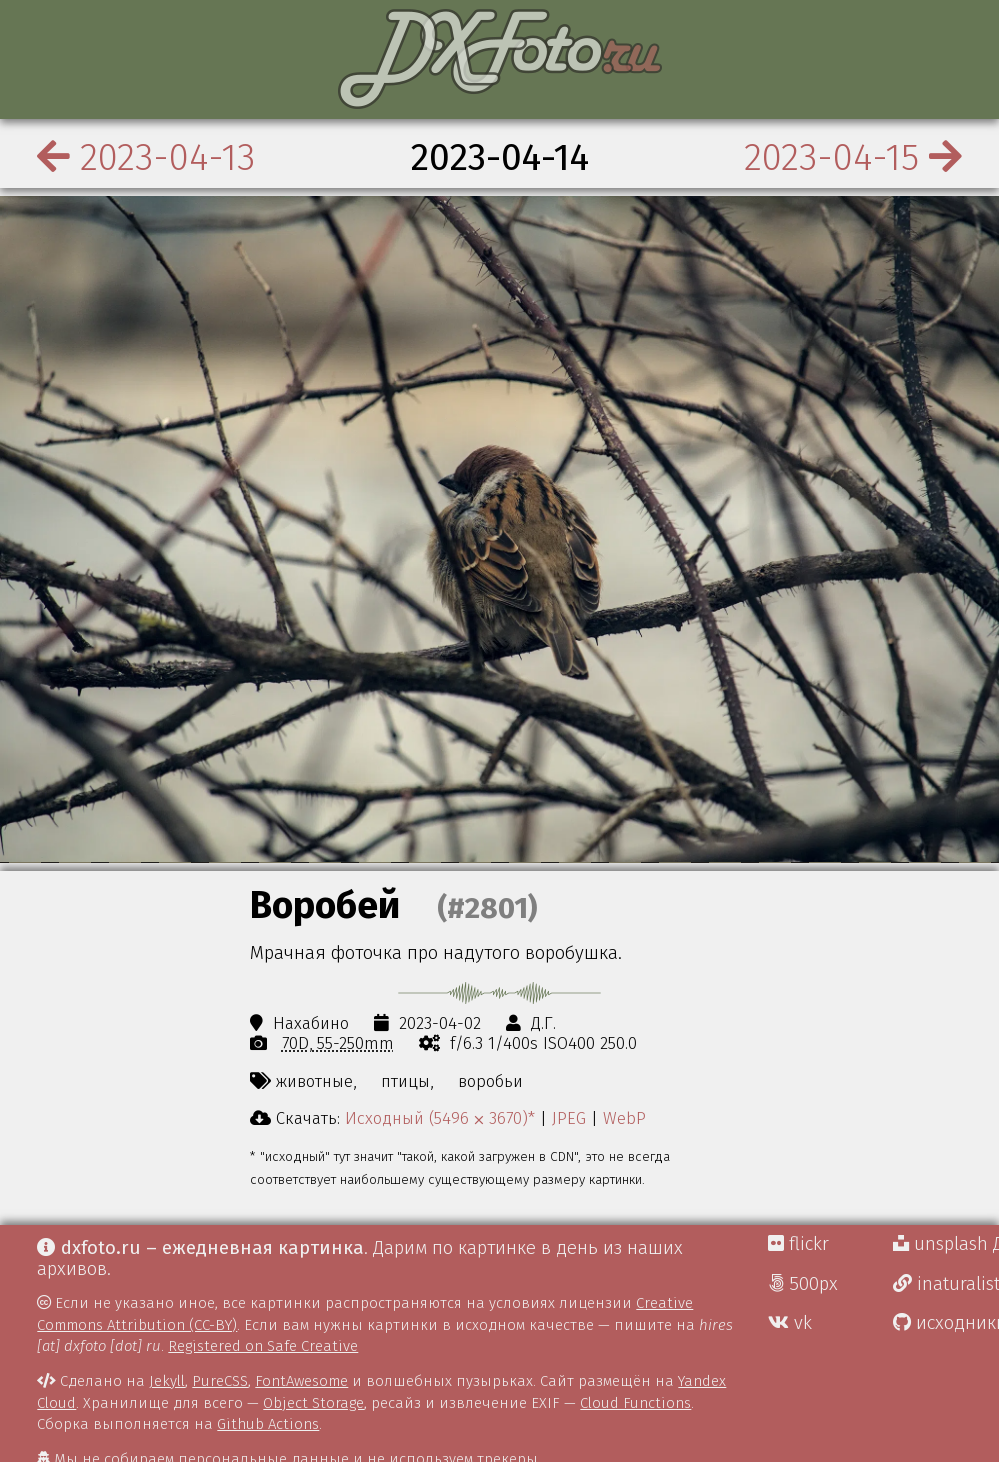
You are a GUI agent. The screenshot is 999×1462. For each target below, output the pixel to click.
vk (790, 1323)
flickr (798, 1244)
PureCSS (220, 1381)
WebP (624, 1118)
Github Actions (268, 1424)
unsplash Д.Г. (946, 1244)
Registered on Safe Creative (263, 1346)
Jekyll (167, 1381)
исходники (946, 1323)
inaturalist (946, 1284)
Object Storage (313, 1403)
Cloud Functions (635, 1403)
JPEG (569, 1118)
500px (803, 1284)
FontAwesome (301, 1381)
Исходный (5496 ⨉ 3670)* (440, 1118)
